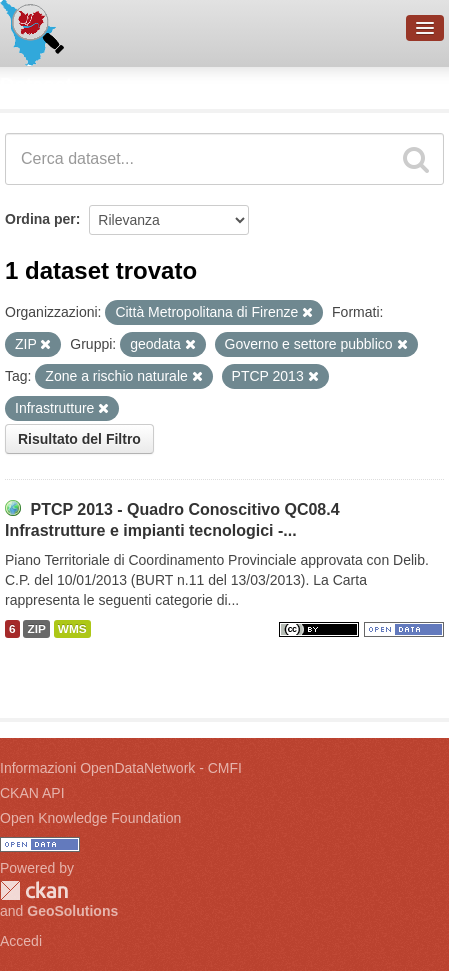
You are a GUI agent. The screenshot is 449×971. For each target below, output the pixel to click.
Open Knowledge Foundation (90, 818)
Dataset (36, 85)
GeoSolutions (72, 911)
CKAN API (32, 793)
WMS (72, 629)
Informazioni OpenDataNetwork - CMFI (121, 768)
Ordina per (40, 219)
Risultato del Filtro (79, 439)
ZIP (36, 629)
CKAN (34, 890)
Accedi (21, 941)
